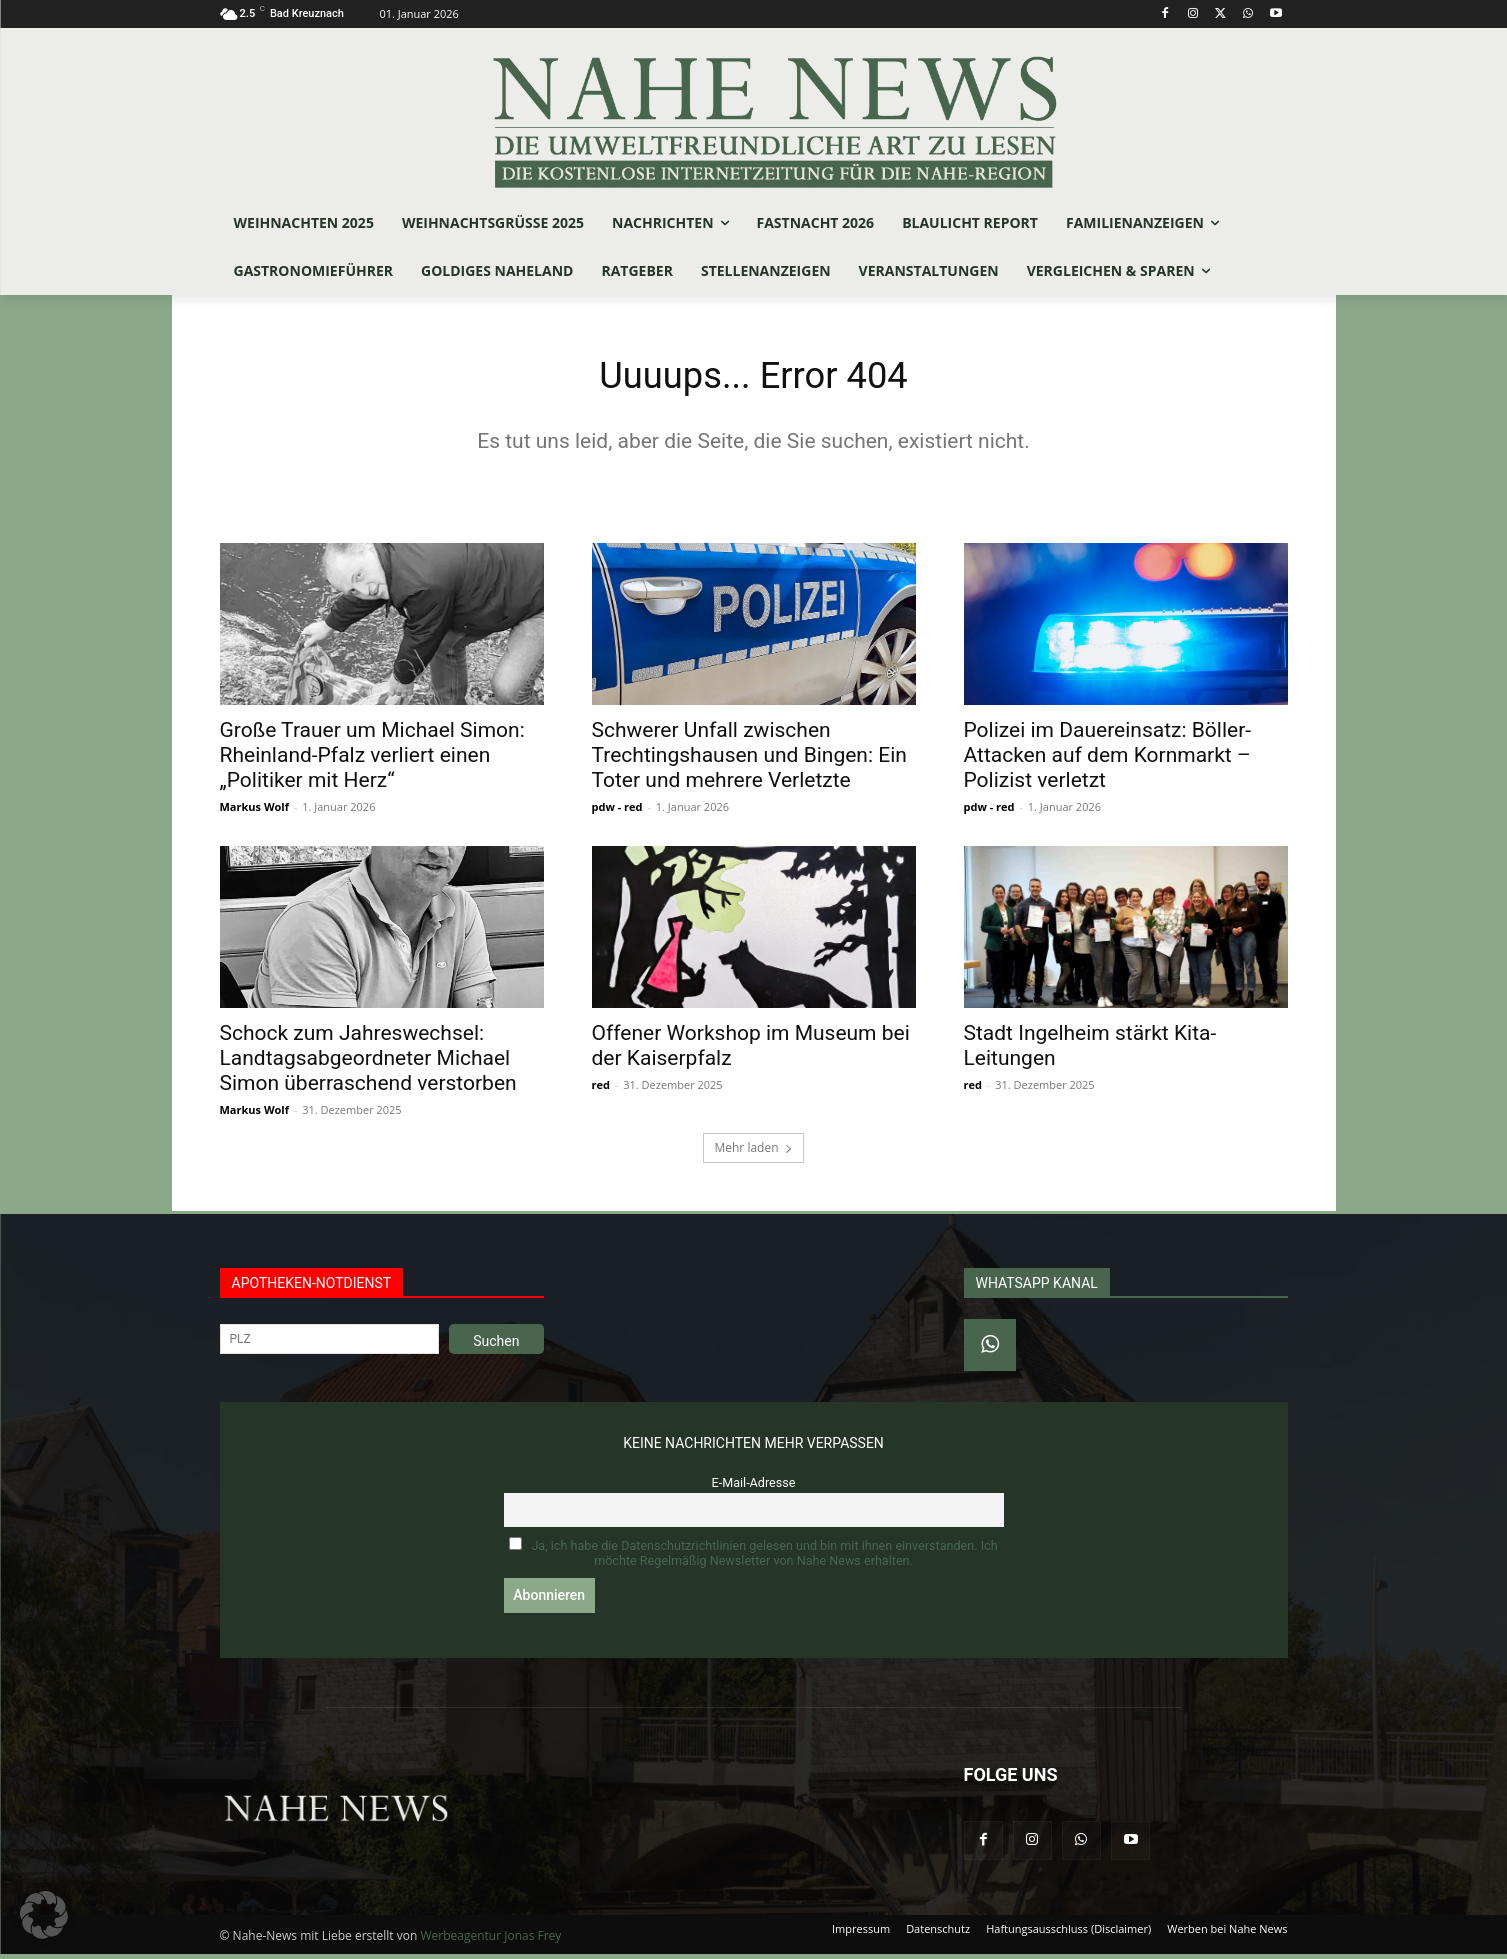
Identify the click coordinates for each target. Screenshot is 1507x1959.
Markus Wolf (254, 811)
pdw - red (617, 811)
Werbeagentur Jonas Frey (490, 1940)
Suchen (496, 1346)
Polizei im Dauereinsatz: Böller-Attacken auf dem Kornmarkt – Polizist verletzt (1108, 760)
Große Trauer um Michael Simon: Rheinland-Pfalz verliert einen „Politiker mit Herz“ (372, 760)
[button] (44, 1915)
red (601, 1089)
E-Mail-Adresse (754, 1487)
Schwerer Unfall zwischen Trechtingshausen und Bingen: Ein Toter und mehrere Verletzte (749, 760)
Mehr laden (753, 1152)
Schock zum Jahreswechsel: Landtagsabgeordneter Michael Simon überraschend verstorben (368, 1063)
